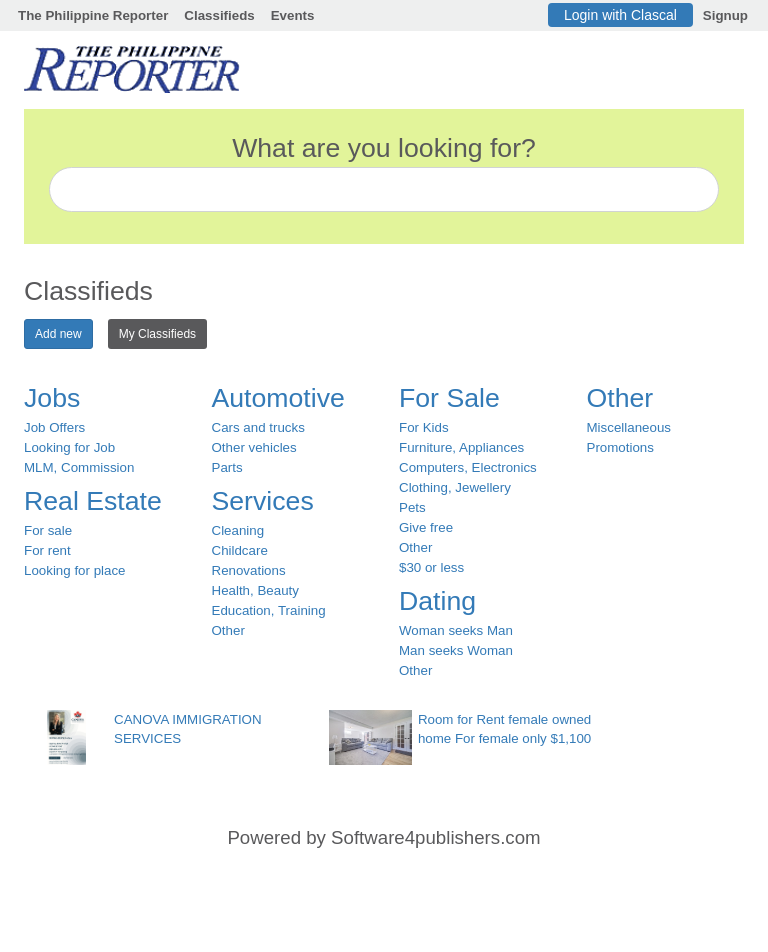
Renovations (249, 570)
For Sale (449, 398)
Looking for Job (69, 447)
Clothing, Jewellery (455, 487)
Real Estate (93, 501)
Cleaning (238, 530)
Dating (437, 601)
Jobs (52, 398)
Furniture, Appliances (461, 447)
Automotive (278, 398)
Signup (725, 15)
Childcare (240, 550)
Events (293, 15)
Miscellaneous (629, 427)
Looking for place (75, 570)
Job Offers (54, 427)
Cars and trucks (258, 427)
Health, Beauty (255, 590)
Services (263, 501)
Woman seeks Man (456, 630)
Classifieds (219, 15)
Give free (426, 527)
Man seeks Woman (456, 650)
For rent (47, 550)
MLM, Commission (79, 467)
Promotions (620, 447)
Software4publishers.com (435, 837)
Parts (227, 467)
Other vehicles (254, 447)
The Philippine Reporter (93, 15)
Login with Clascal (620, 15)
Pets (412, 507)
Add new (58, 334)
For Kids (424, 427)
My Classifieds (157, 334)
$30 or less (431, 567)
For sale (48, 530)
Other (228, 630)
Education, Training (269, 610)
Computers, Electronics (468, 467)
